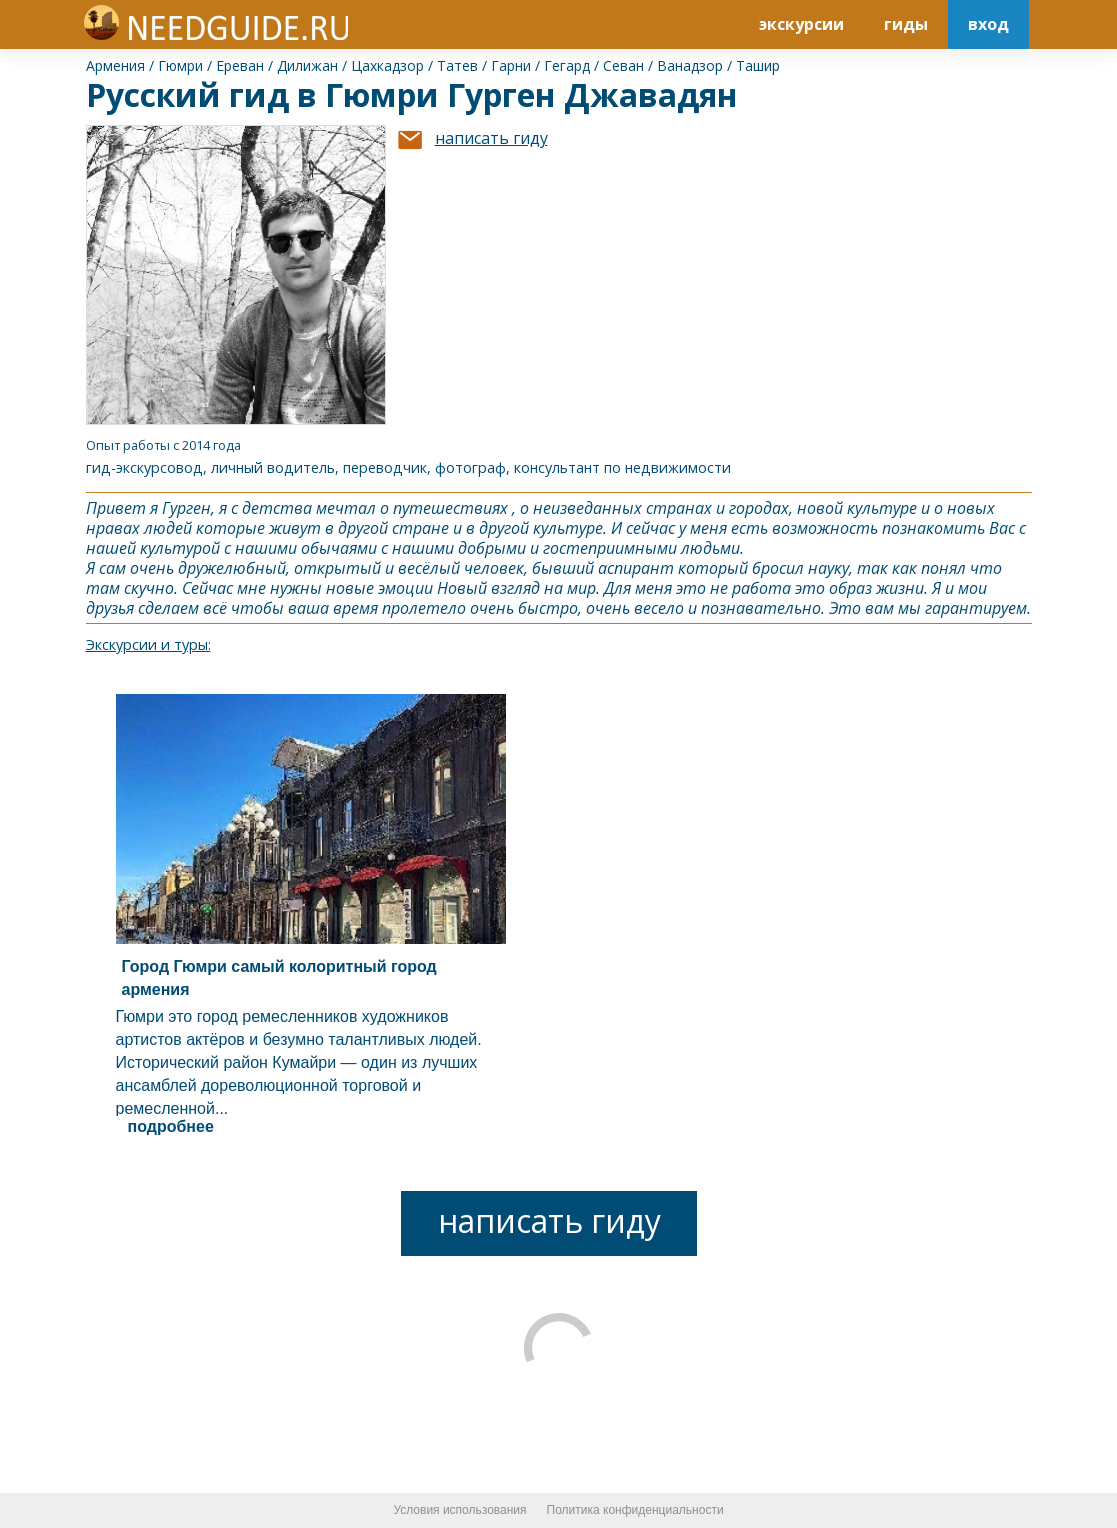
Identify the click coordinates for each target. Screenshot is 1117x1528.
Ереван (240, 65)
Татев (457, 65)
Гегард (567, 65)
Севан (623, 65)
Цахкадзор (387, 65)
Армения (115, 65)
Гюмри (180, 65)
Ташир (758, 65)
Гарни (511, 65)
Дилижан (307, 65)
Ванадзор (690, 65)
